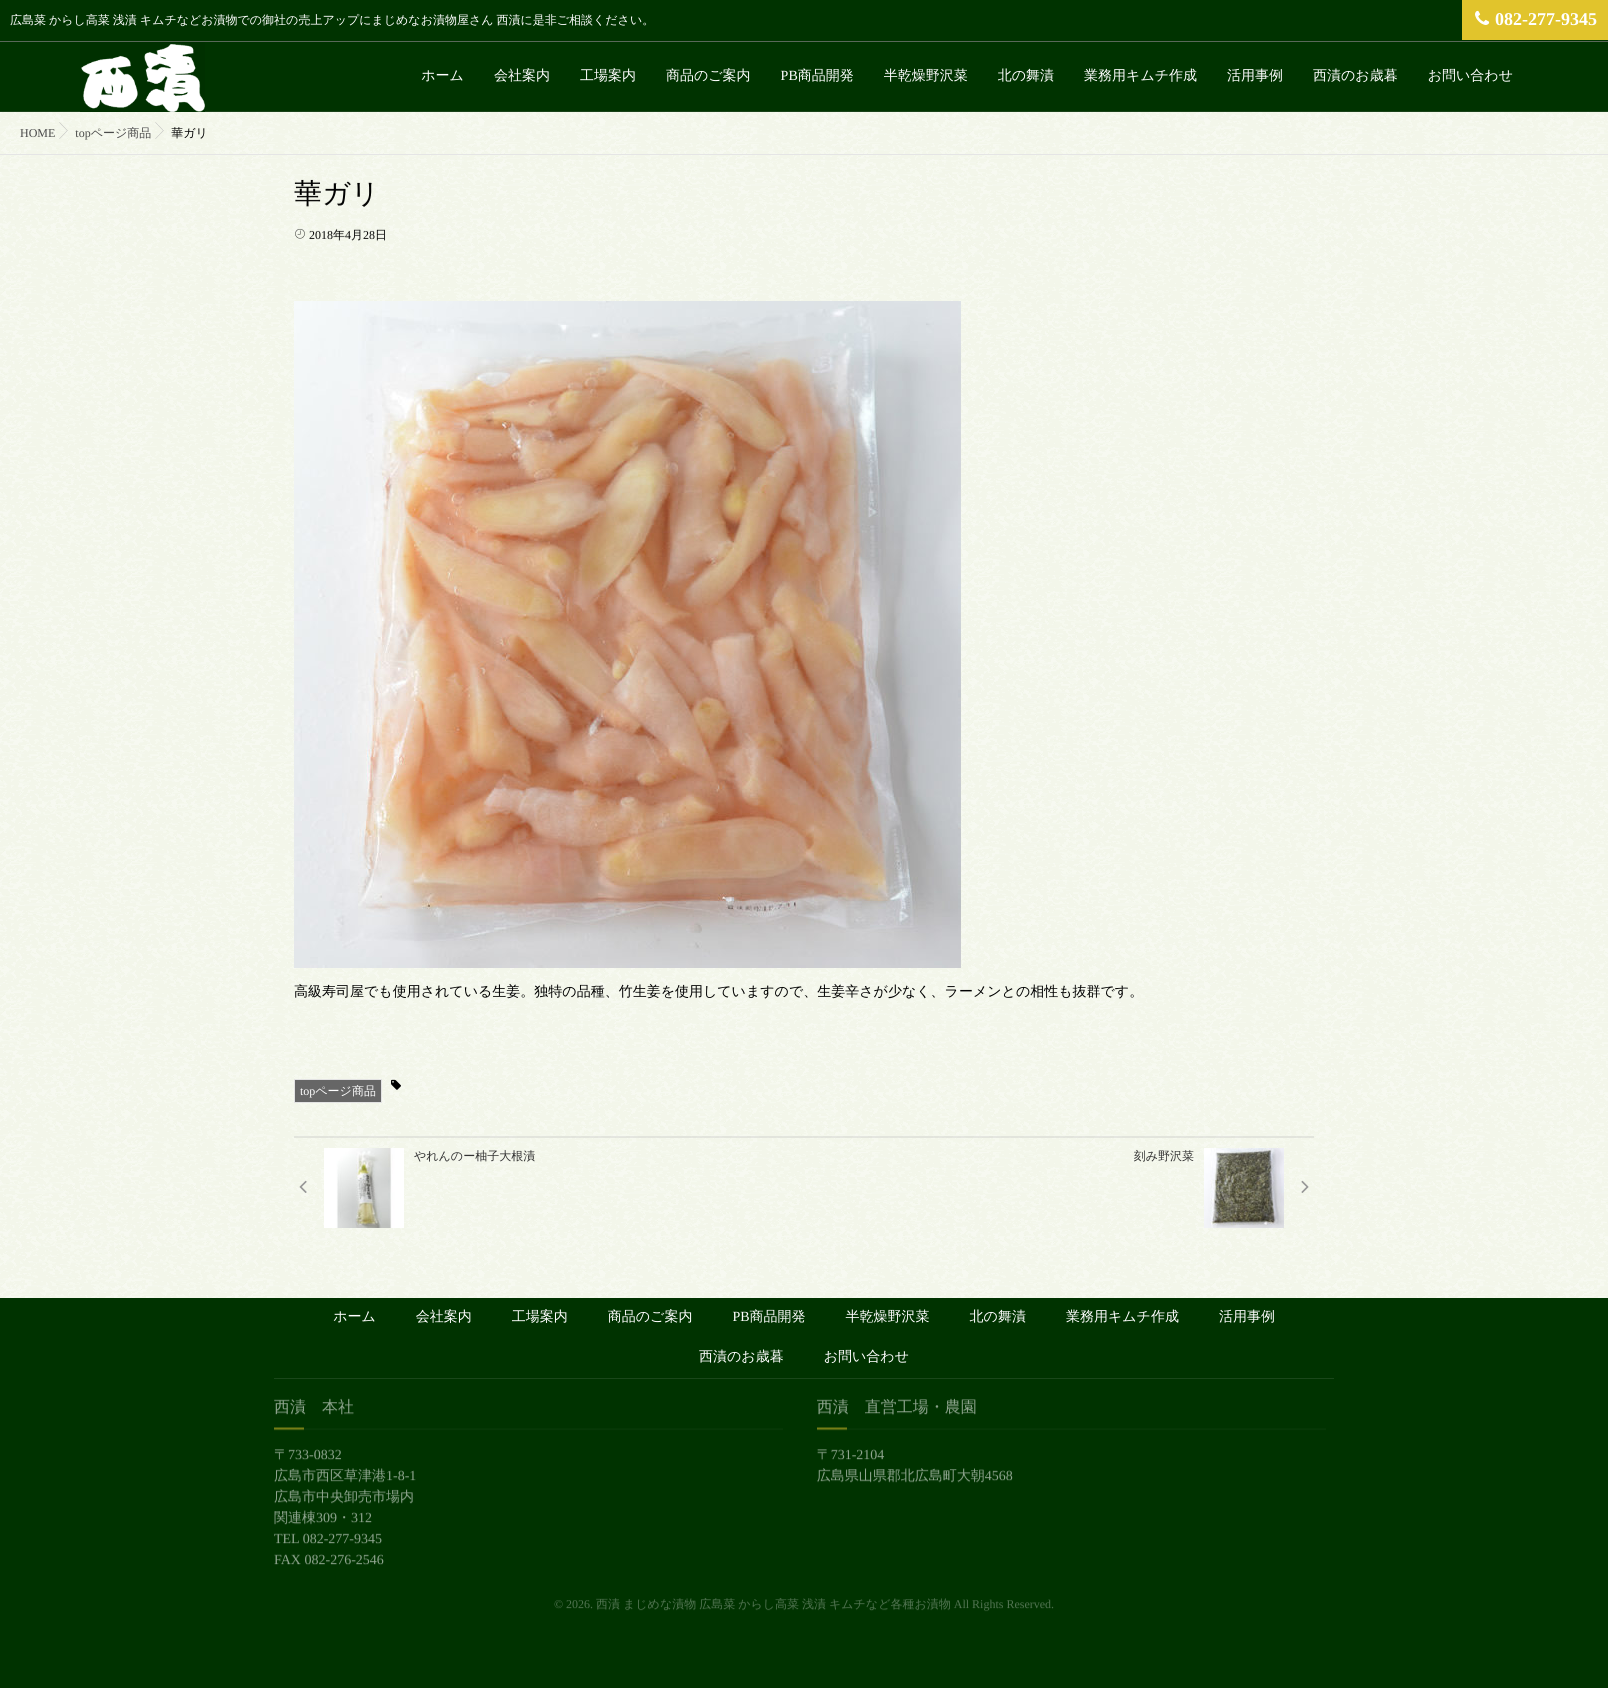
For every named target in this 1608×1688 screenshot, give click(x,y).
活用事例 (1255, 76)
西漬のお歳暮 (1355, 76)
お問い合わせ (1470, 76)
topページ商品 (338, 1091)
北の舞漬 (1026, 76)
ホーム (442, 76)
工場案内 (608, 76)
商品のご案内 (708, 76)
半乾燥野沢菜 (926, 76)
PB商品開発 (817, 76)
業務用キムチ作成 (1140, 76)
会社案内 (522, 76)
